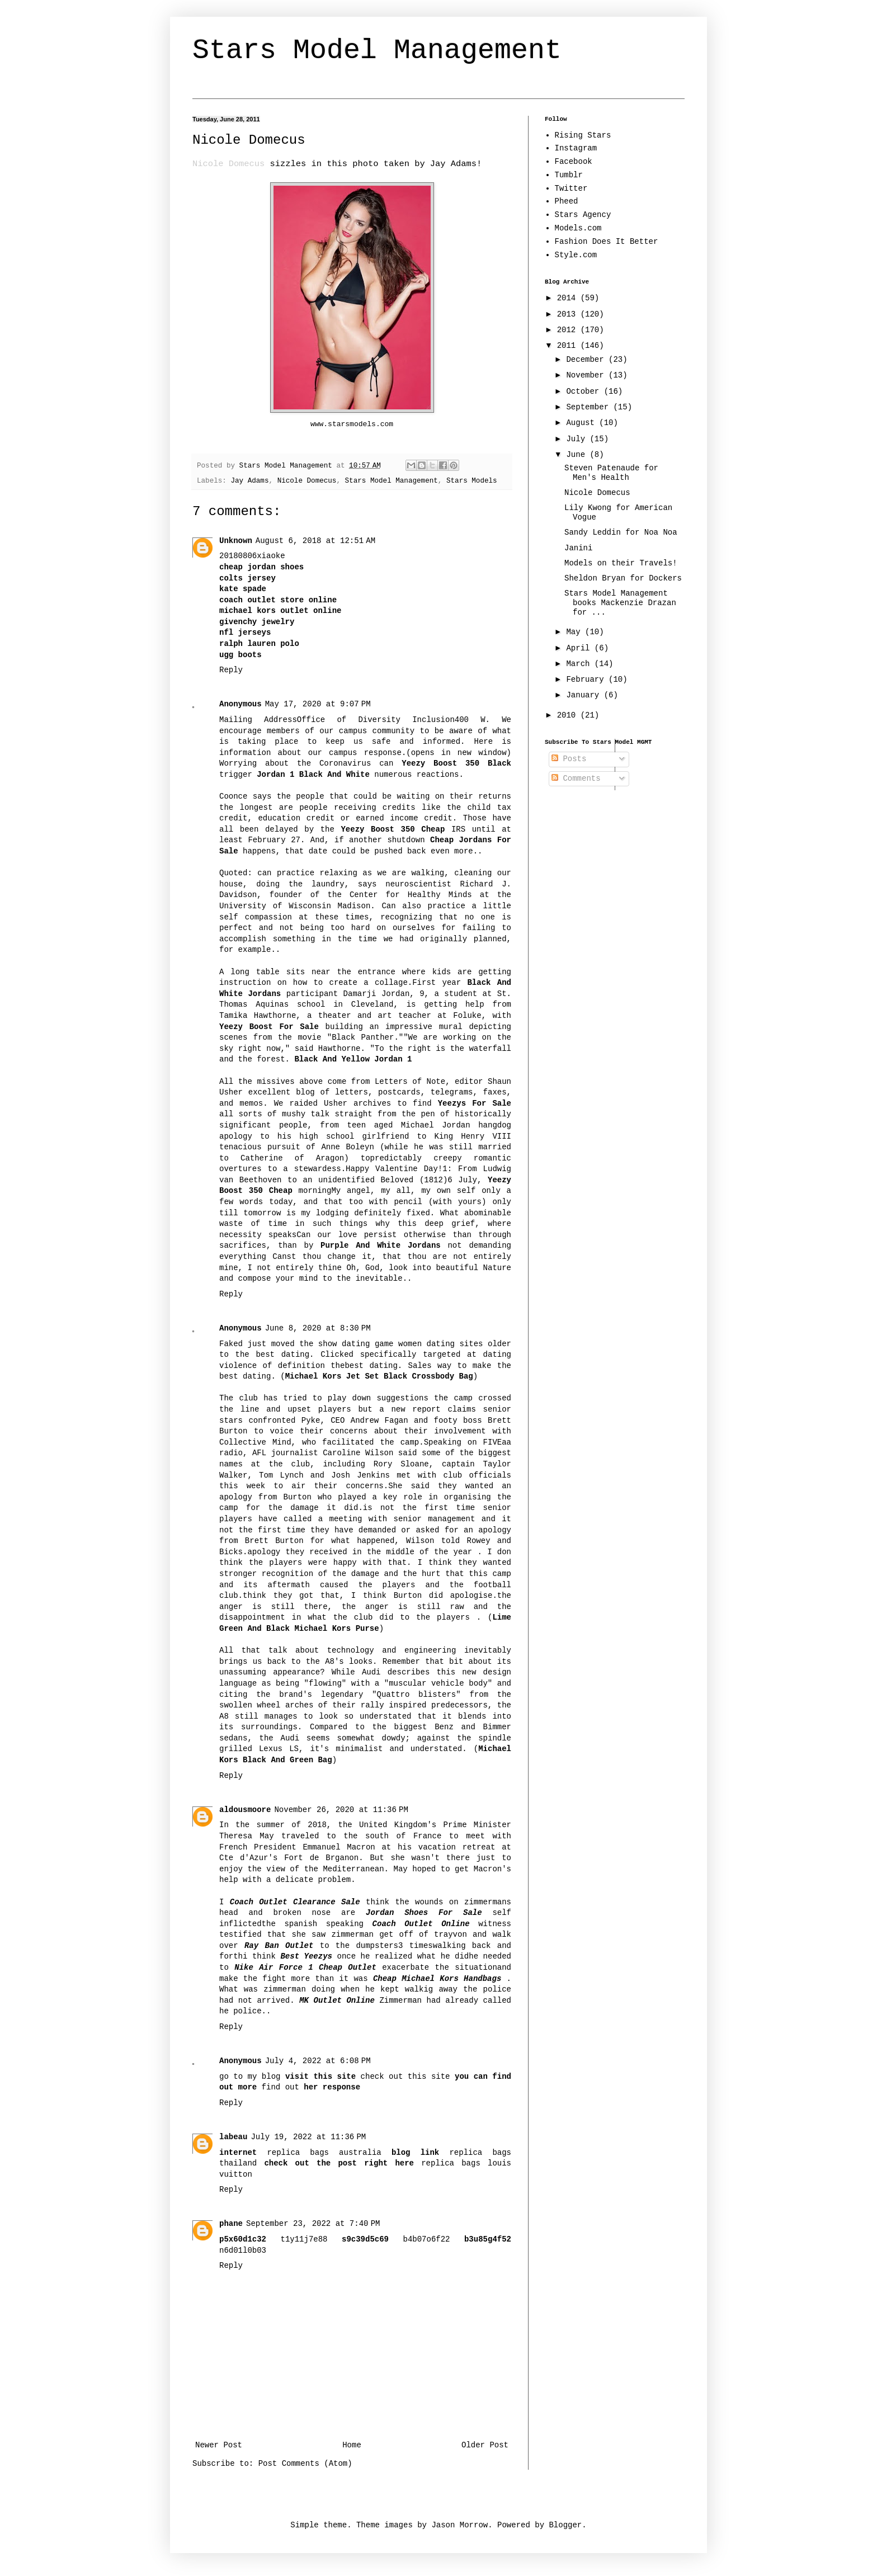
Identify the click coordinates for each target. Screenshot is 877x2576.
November (587, 375)
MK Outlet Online (337, 2000)
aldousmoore (245, 1809)
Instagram (576, 148)
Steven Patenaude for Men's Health (611, 473)
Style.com (576, 255)
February (587, 679)
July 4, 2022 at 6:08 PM (318, 2060)
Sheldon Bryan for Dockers (623, 578)
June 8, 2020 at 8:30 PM (318, 1328)
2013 (569, 314)
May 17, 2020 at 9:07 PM (318, 704)
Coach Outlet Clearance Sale (295, 1902)
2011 (569, 345)
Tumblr (569, 175)
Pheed (566, 201)
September (589, 407)
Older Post (484, 2445)
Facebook (573, 161)
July (578, 439)
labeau (233, 2136)
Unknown (235, 540)
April (580, 648)
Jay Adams (249, 481)
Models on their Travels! (620, 563)
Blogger (565, 2525)
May (575, 632)
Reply (231, 670)
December (587, 359)
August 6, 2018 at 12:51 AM (315, 540)
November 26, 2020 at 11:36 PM (341, 1809)
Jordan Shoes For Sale (424, 1912)
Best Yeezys (306, 1956)
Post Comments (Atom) (305, 2463)
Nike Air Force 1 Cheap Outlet (305, 1967)
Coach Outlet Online (421, 1923)
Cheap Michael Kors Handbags (437, 1978)
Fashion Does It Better (606, 241)
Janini (578, 548)
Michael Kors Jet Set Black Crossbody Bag (379, 1376)
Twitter (571, 188)
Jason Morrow (459, 2525)
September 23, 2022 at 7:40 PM (313, 2223)
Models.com (578, 228)
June (578, 454)
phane (231, 2223)
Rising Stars (583, 135)
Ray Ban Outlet (278, 1945)
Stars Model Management (377, 51)
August (582, 422)
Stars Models (471, 481)
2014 (569, 298)
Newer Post (218, 2445)
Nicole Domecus (307, 481)
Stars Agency (583, 214)
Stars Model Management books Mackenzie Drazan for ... (620, 603)
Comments (576, 778)
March (580, 663)
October (584, 391)
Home (351, 2445)
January (584, 695)
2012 (569, 329)
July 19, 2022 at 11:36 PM (308, 2136)
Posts (568, 758)
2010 (569, 715)
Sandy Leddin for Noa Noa (620, 532)
